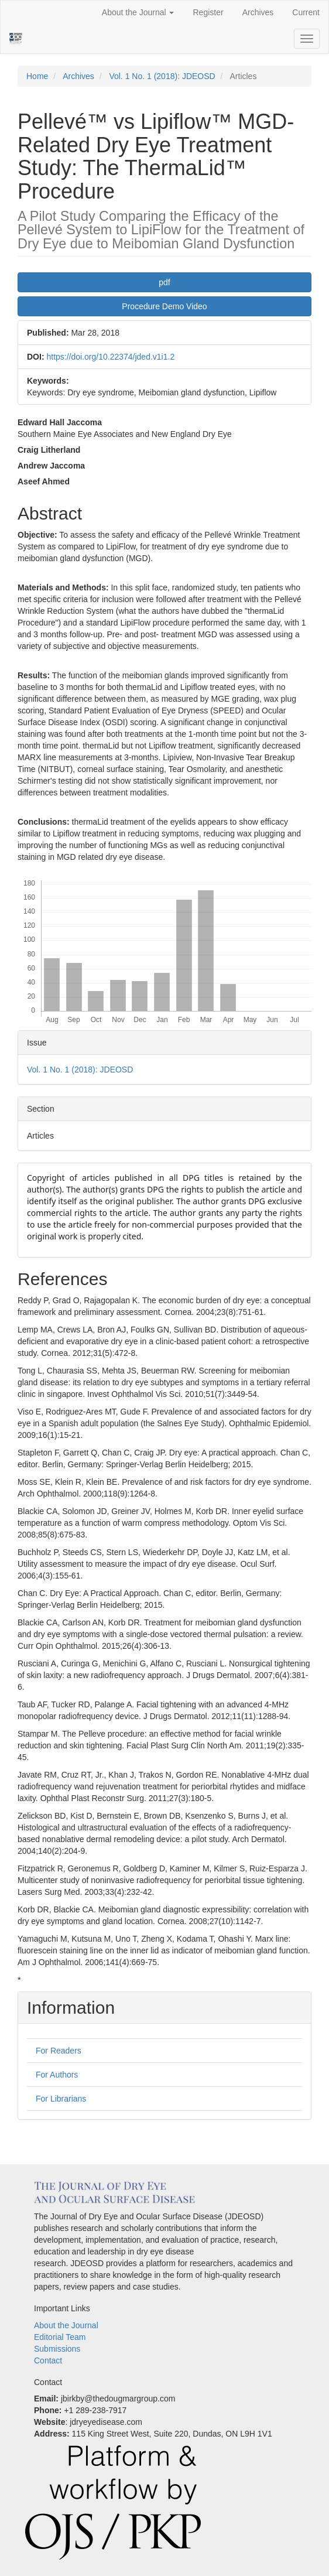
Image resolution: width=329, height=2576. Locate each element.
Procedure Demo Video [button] (164, 306)
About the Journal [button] (138, 12)
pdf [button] (164, 282)
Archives (258, 12)
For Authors (57, 2074)
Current (306, 12)
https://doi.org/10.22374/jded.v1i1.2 (110, 356)
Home (37, 76)
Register (208, 12)
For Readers (58, 2050)
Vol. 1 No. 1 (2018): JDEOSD (162, 76)
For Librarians (61, 2098)
